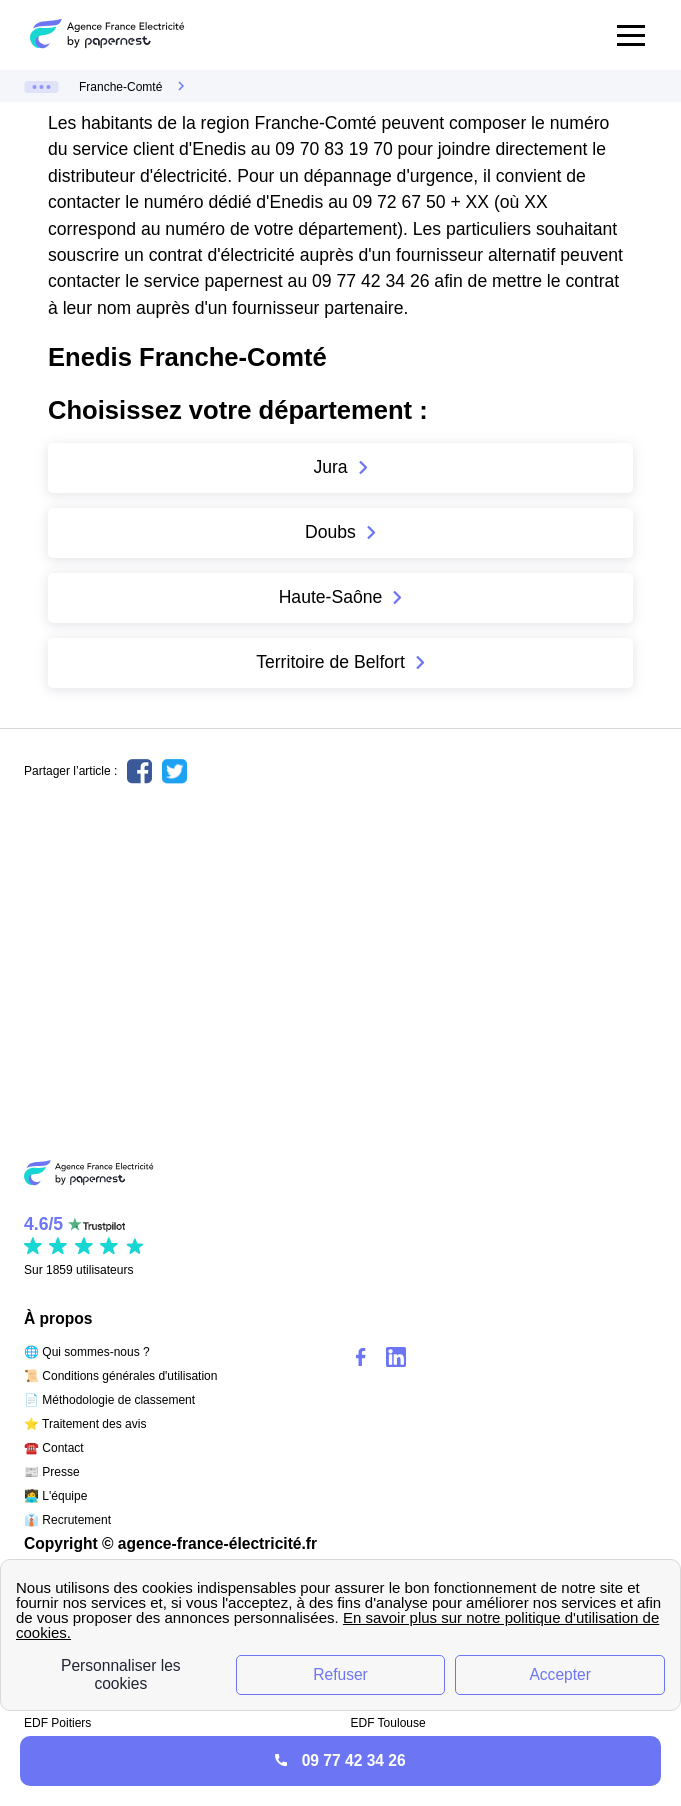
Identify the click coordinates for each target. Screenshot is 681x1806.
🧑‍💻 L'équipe (55, 1496)
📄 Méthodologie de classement (109, 1400)
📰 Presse (52, 1472)
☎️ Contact (54, 1448)
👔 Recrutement (67, 1520)
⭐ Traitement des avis (85, 1424)
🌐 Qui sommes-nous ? (87, 1352)
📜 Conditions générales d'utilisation (120, 1376)
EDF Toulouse (388, 1723)
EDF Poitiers (57, 1723)
